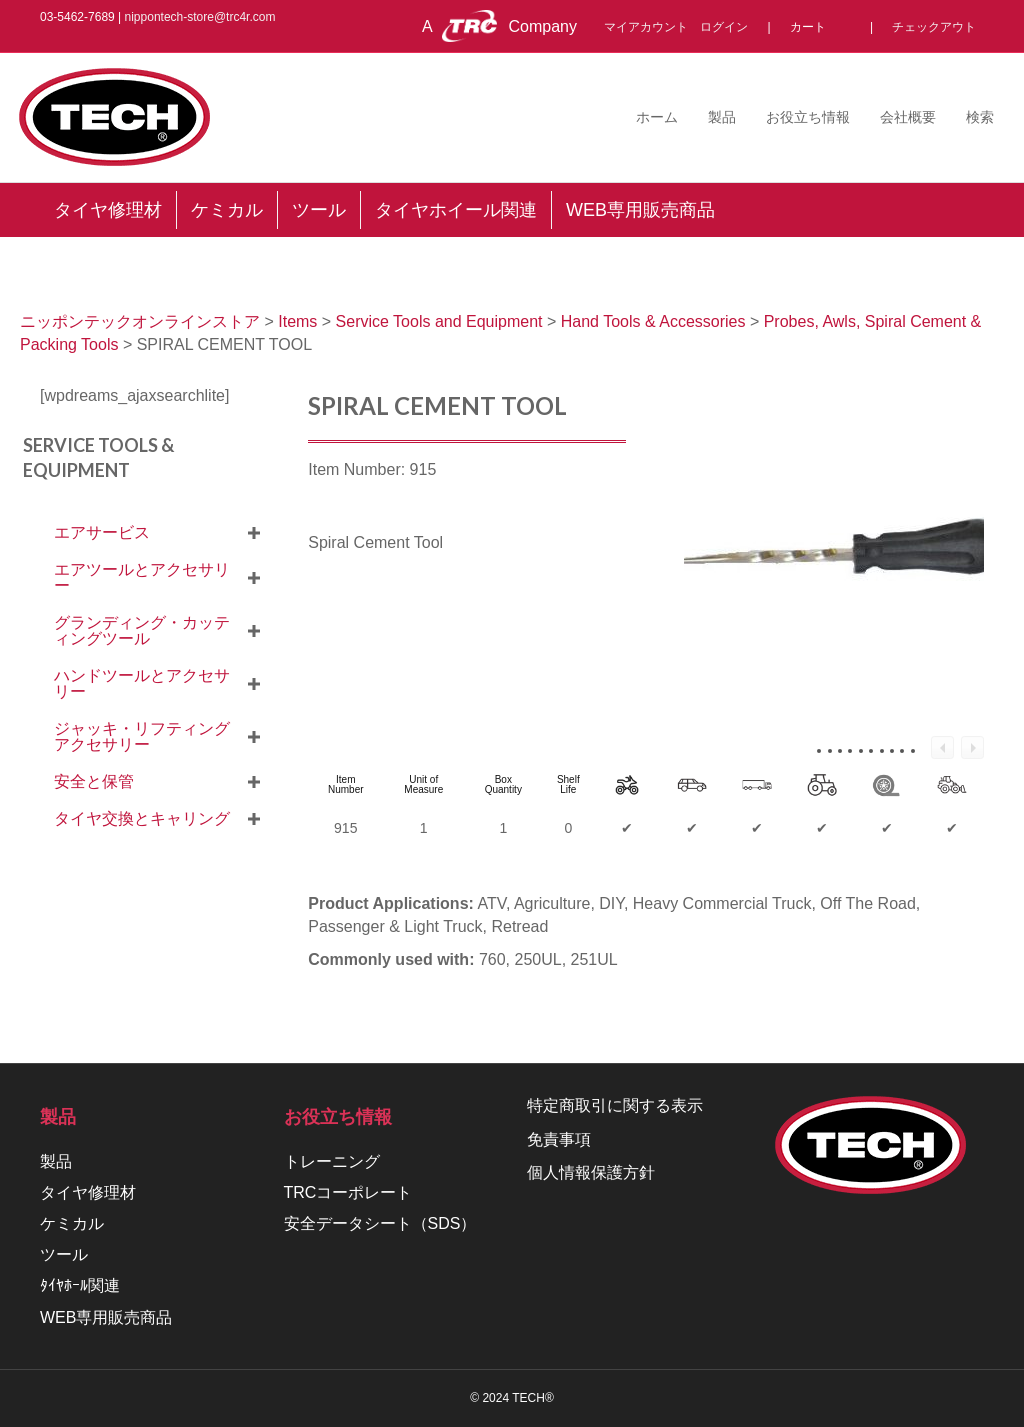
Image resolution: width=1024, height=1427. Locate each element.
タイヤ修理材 (88, 1192)
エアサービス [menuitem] (102, 532)
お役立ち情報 (808, 117)
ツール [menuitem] (319, 210)
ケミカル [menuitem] (227, 210)
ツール (64, 1254)
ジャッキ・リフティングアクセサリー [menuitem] (142, 736)
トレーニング (332, 1161)
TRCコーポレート (348, 1192)
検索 (980, 117)
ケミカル (72, 1223)
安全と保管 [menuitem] (94, 781)
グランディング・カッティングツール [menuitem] (142, 630)
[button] (254, 533)
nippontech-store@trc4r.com (200, 17)
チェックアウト (934, 27)
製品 (722, 117)
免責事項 (559, 1139)
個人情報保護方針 (591, 1172)
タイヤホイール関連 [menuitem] (456, 210)
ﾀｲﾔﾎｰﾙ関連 (80, 1285)
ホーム (657, 117)
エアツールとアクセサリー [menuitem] (142, 577)
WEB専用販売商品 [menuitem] (640, 210)
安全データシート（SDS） (380, 1223)
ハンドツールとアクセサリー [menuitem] (142, 683)
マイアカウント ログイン (682, 27)
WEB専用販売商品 (106, 1317)
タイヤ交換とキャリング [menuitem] (142, 818)
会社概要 (908, 117)
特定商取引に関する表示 (615, 1105)
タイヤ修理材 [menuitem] (108, 210)
